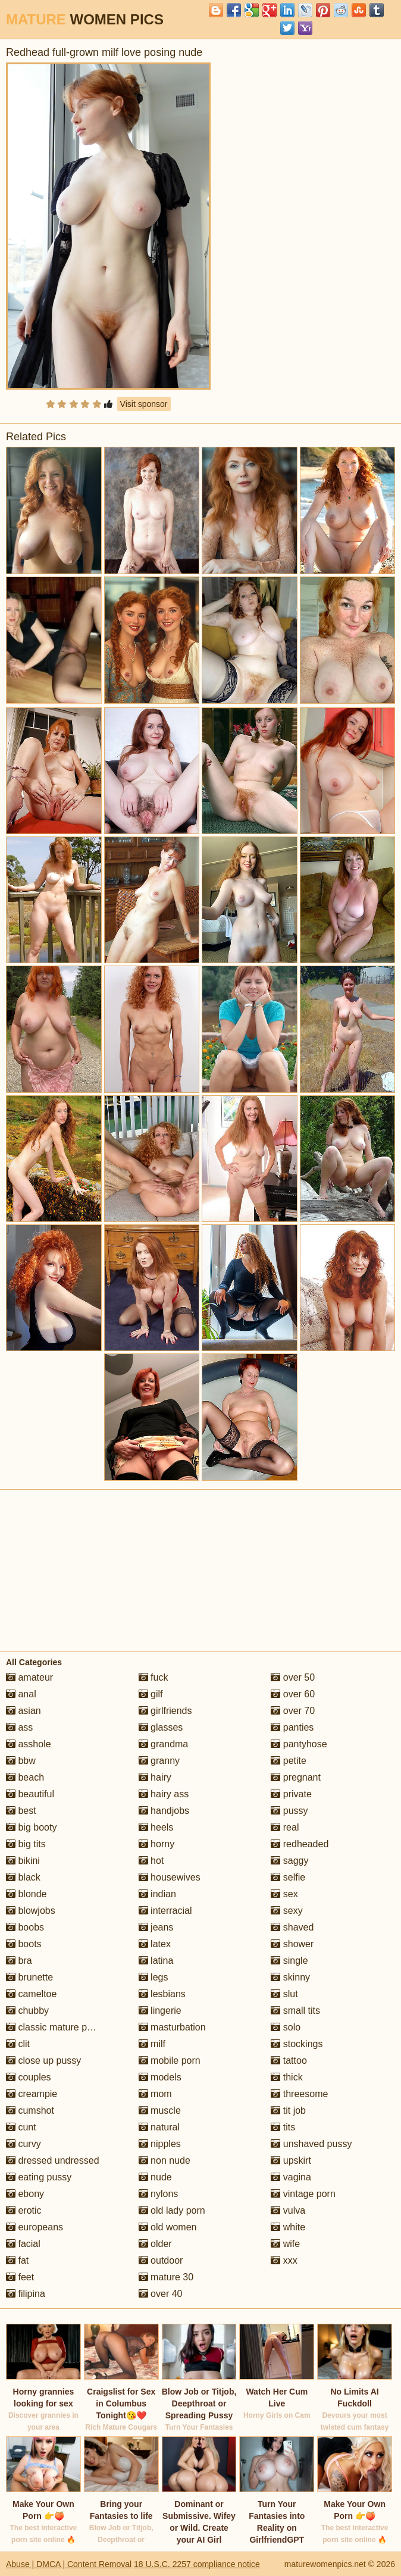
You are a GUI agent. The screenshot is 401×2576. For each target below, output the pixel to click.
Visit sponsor (144, 404)
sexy (286, 1911)
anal (21, 1694)
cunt (21, 2127)
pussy (289, 1811)
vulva (288, 2210)
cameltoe (31, 1994)
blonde (26, 1894)
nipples (160, 2144)
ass (19, 1727)
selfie (288, 1877)
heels (156, 1827)
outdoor (161, 2260)
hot (151, 1861)
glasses (161, 1727)
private (291, 1794)
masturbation (172, 2027)
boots (24, 1944)
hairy (155, 1777)
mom (155, 2094)
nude (155, 2177)
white (288, 2227)
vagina (291, 2177)
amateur (29, 1677)
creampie (31, 2094)
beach (25, 1777)
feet (20, 2277)
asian (23, 1711)
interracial (165, 1911)
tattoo (288, 2060)
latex (155, 1944)
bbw (21, 1761)
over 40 (161, 2294)
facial (23, 2244)
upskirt (291, 2160)
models (160, 2077)
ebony (25, 2194)
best (21, 1811)
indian (157, 1894)
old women (168, 2227)
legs (153, 1977)
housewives (169, 1877)
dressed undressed (52, 2160)
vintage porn (303, 2194)
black (23, 1877)
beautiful (30, 1794)
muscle (160, 2110)
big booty (31, 1827)
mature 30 (166, 2277)
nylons (158, 2194)
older (155, 2244)
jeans (156, 1927)
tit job (288, 2110)
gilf (151, 1694)
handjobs (164, 1811)
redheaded (299, 1844)
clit (18, 2044)
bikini (23, 1861)
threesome (299, 2094)
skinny (290, 1977)
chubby (27, 2010)
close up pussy (43, 2060)
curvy (23, 2144)
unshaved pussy (311, 2144)
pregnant (296, 1777)
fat (17, 2260)
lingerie (160, 2010)
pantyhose (299, 1744)
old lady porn (172, 2210)
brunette (29, 1977)
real (285, 1827)
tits (283, 2127)
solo (285, 2027)
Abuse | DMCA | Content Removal (68, 2564)
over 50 (293, 1677)
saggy (289, 1861)
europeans (34, 2227)
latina (156, 1960)
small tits (295, 2010)
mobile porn (169, 2060)
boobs (25, 1927)
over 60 (293, 1694)
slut (284, 1994)
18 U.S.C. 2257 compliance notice (197, 2564)
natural (159, 2127)
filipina (25, 2294)
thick (286, 2077)
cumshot (30, 2110)
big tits (26, 1844)
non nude (164, 2160)
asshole (28, 1744)
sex (284, 1894)
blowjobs (30, 1911)
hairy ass (164, 1794)
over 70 (293, 1711)
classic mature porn (53, 2027)
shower (292, 1944)
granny (159, 1761)
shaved (292, 1927)
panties (292, 1727)
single (289, 1960)
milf (152, 2044)
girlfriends (165, 1711)
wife (285, 2244)
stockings (296, 2044)
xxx (284, 2260)
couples (28, 2077)
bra (19, 1960)
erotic (24, 2210)
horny (156, 1844)
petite (288, 1761)
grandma (164, 1744)
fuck (153, 1677)
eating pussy (38, 2177)
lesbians (162, 1994)
